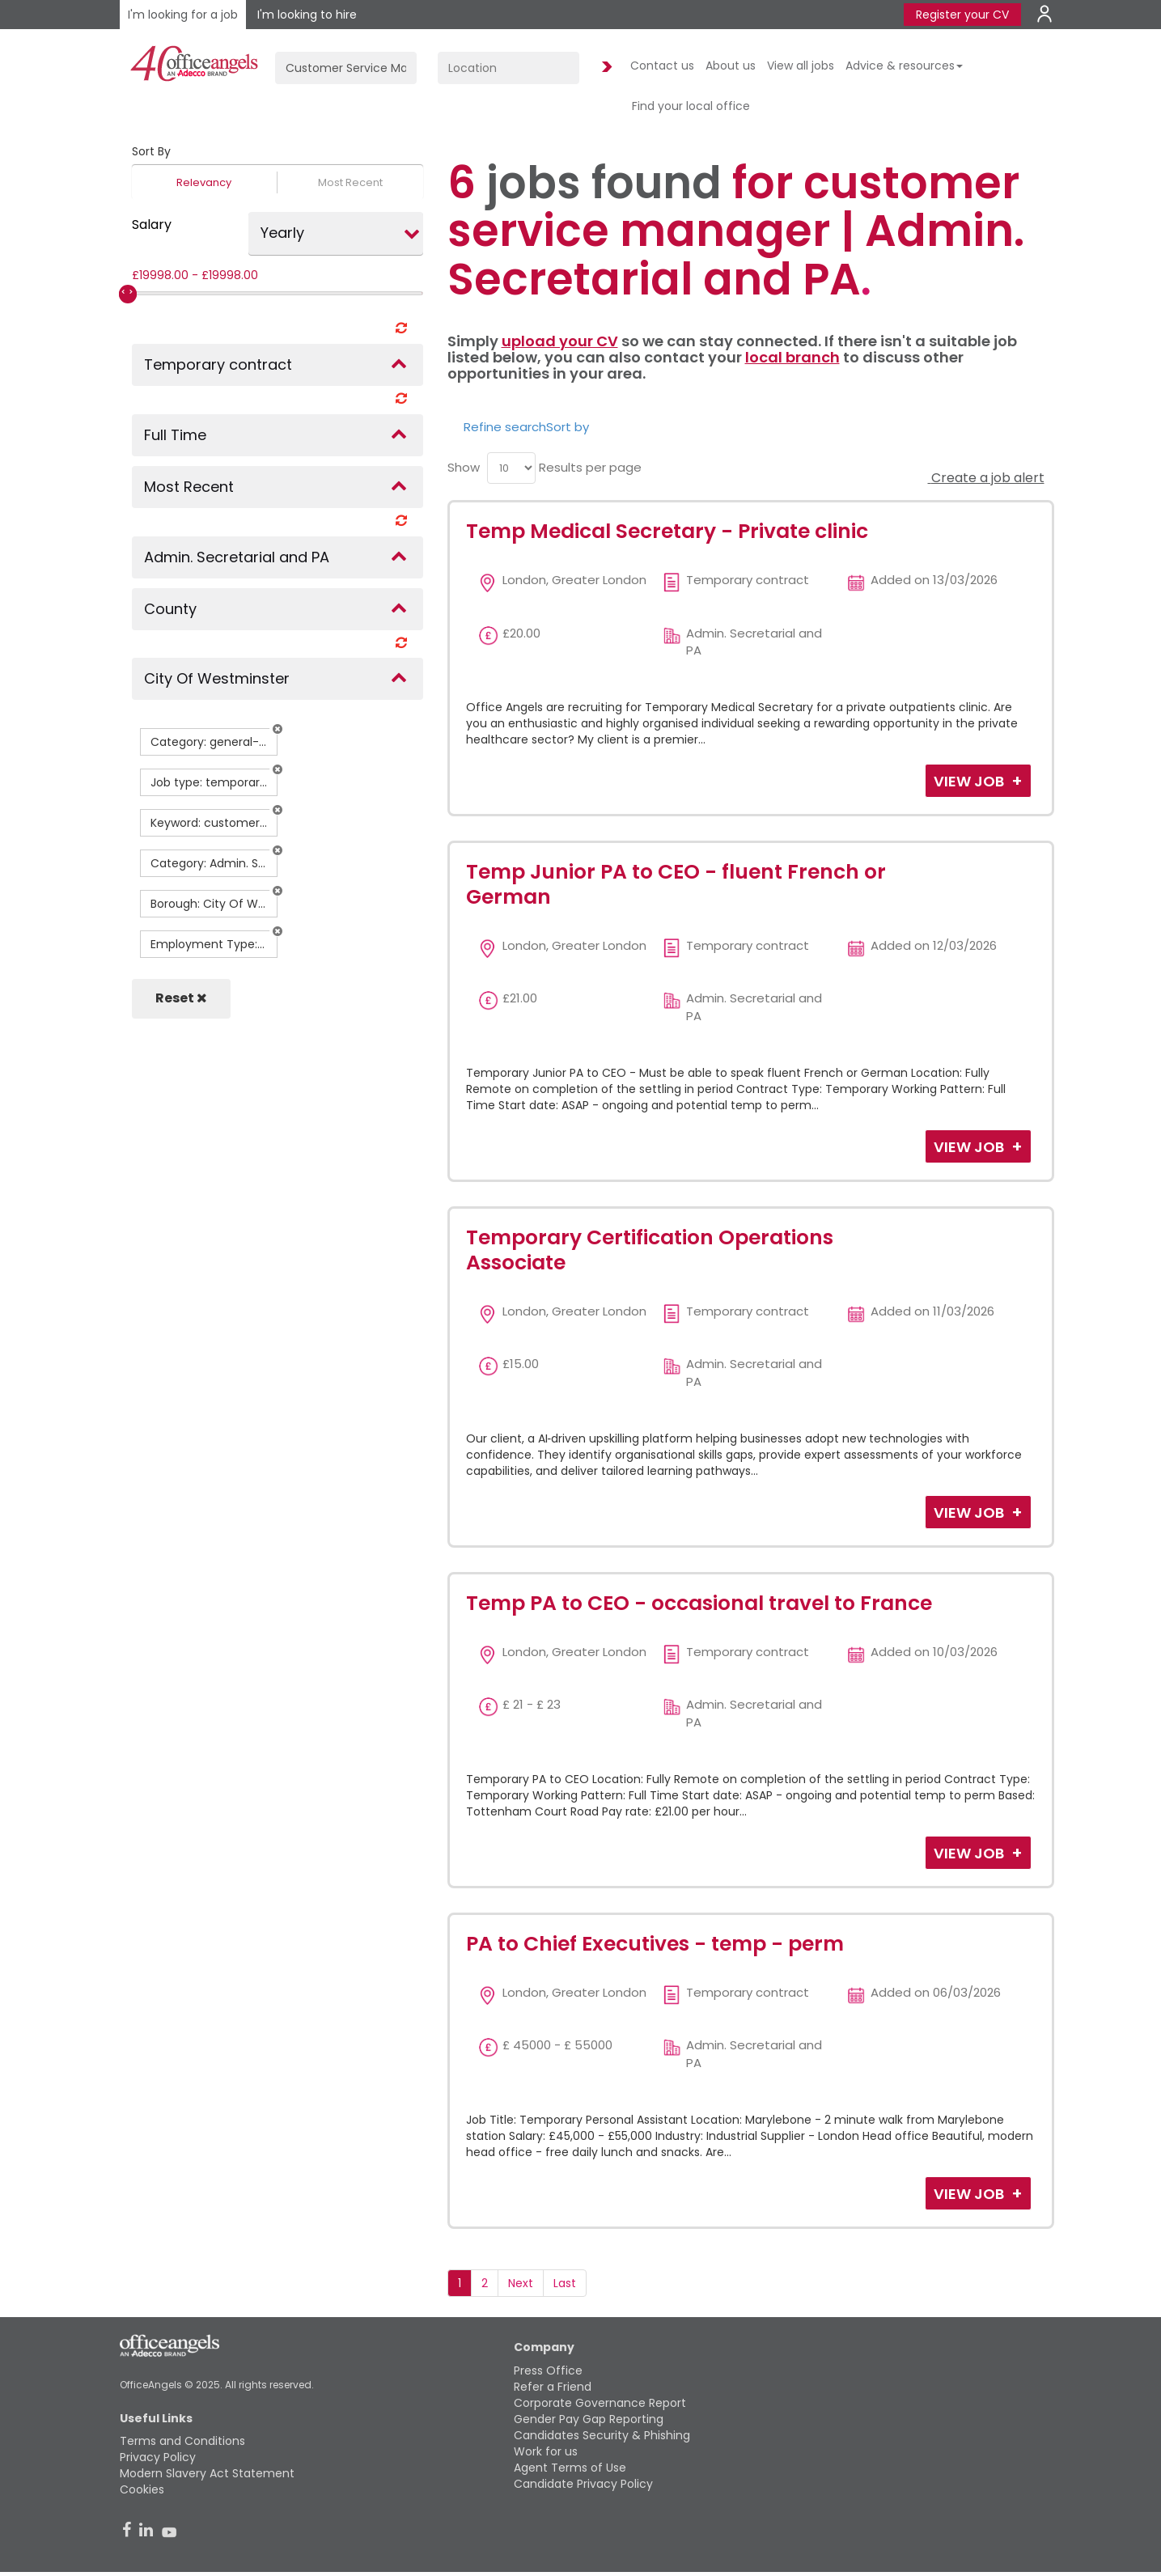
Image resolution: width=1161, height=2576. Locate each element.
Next (520, 2283)
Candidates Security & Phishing (602, 2435)
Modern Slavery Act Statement (207, 2473)
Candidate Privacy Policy (583, 2484)
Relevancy (203, 182)
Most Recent (350, 182)
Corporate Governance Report (600, 2403)
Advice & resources (904, 65)
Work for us (546, 2451)
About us (730, 65)
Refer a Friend (552, 2387)
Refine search (505, 426)
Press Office (548, 2370)
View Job (970, 781)
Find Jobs (604, 67)
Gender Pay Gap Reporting (588, 2419)
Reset (181, 998)
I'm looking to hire (307, 14)
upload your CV (560, 341)
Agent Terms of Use (570, 2467)
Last (564, 2283)
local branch (792, 357)
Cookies (142, 2489)
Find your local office (691, 106)
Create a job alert (986, 477)
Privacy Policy (158, 2457)
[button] (277, 729)
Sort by (567, 426)
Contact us (662, 65)
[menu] (511, 468)
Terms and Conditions (182, 2441)
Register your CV (962, 14)
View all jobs (800, 65)
